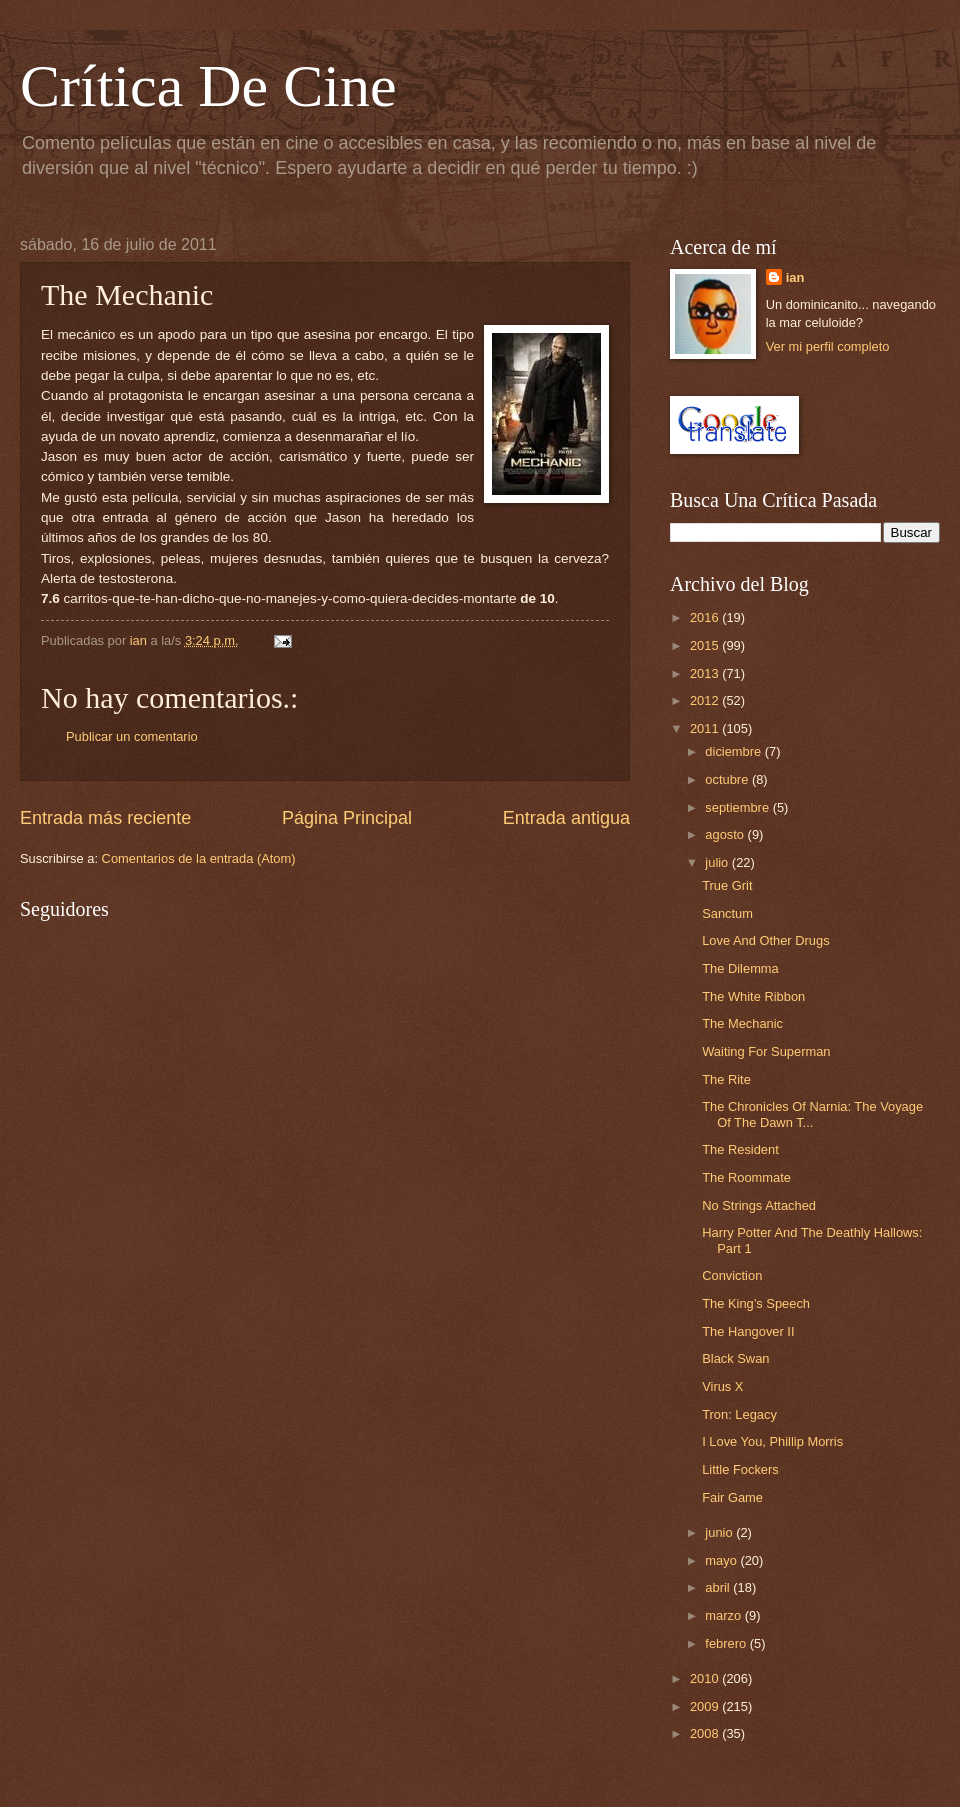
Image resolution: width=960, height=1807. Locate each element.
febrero (727, 1643)
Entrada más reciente (105, 818)
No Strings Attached (759, 1205)
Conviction (732, 1275)
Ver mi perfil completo (828, 346)
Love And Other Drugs (765, 940)
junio (720, 1532)
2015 (706, 645)
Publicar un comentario (132, 736)
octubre (728, 779)
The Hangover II (748, 1331)
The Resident (740, 1149)
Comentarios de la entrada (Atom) (199, 858)
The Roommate (746, 1177)
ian (795, 277)
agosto (726, 834)
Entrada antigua (566, 818)
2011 (706, 728)
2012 (706, 700)
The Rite (726, 1079)
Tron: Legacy (739, 1414)
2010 (706, 1678)
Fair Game (732, 1497)
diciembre (734, 751)
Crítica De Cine (208, 86)
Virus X (722, 1386)
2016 (706, 617)
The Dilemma (740, 968)
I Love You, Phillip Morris (772, 1441)
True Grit (727, 885)
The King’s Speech (756, 1303)
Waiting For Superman (766, 1051)
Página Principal (347, 818)
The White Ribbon (753, 996)
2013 (706, 673)
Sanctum (727, 913)
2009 (706, 1706)
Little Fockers (740, 1469)
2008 (706, 1733)
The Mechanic (742, 1023)
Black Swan (735, 1358)
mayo (722, 1560)
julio (718, 862)
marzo (724, 1615)
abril (719, 1587)
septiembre (738, 807)
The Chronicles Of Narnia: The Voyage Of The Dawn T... (812, 1114)
